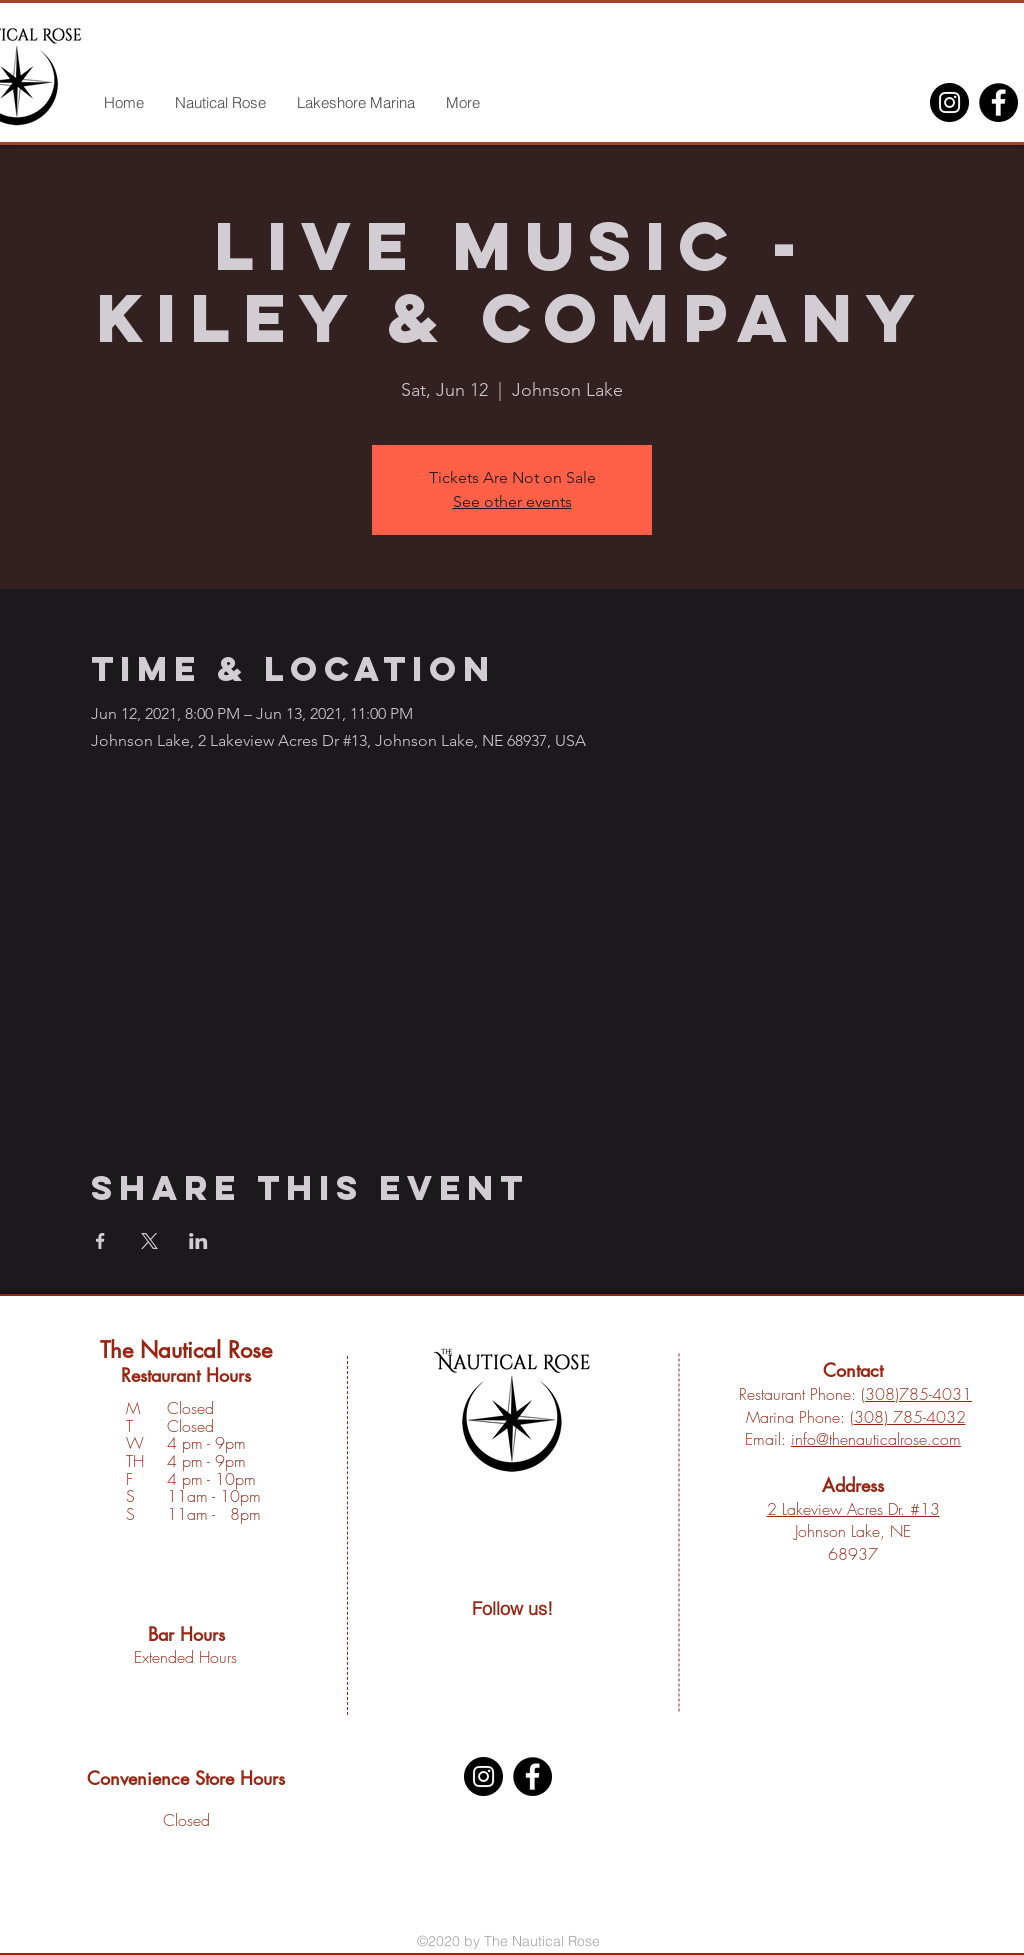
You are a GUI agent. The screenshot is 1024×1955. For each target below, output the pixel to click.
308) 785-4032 (910, 1417)
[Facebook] (998, 102)
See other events (512, 501)
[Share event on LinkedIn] (198, 1241)
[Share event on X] (149, 1241)
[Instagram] (949, 102)
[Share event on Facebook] (100, 1241)
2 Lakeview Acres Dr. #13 (853, 1509)
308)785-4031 (918, 1394)
